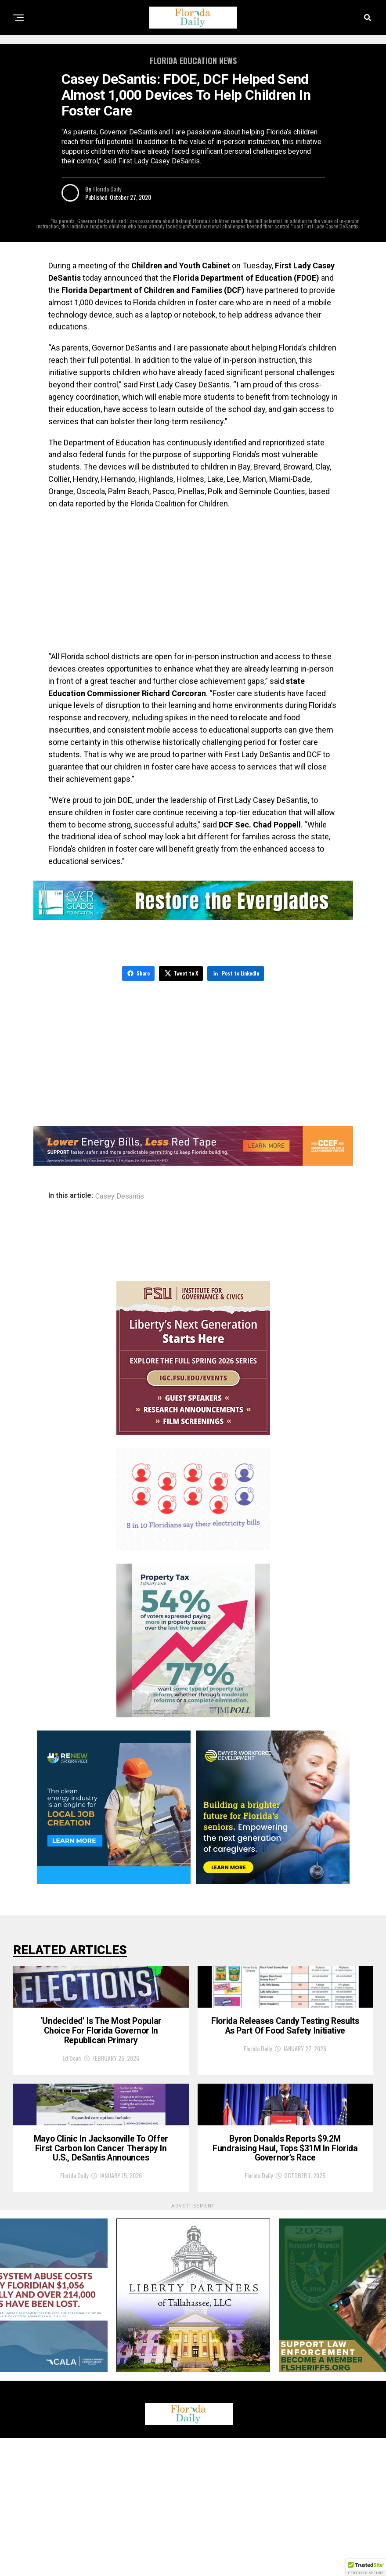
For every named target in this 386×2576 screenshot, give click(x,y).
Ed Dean (71, 2120)
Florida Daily (107, 188)
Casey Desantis (119, 1195)
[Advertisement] (193, 580)
